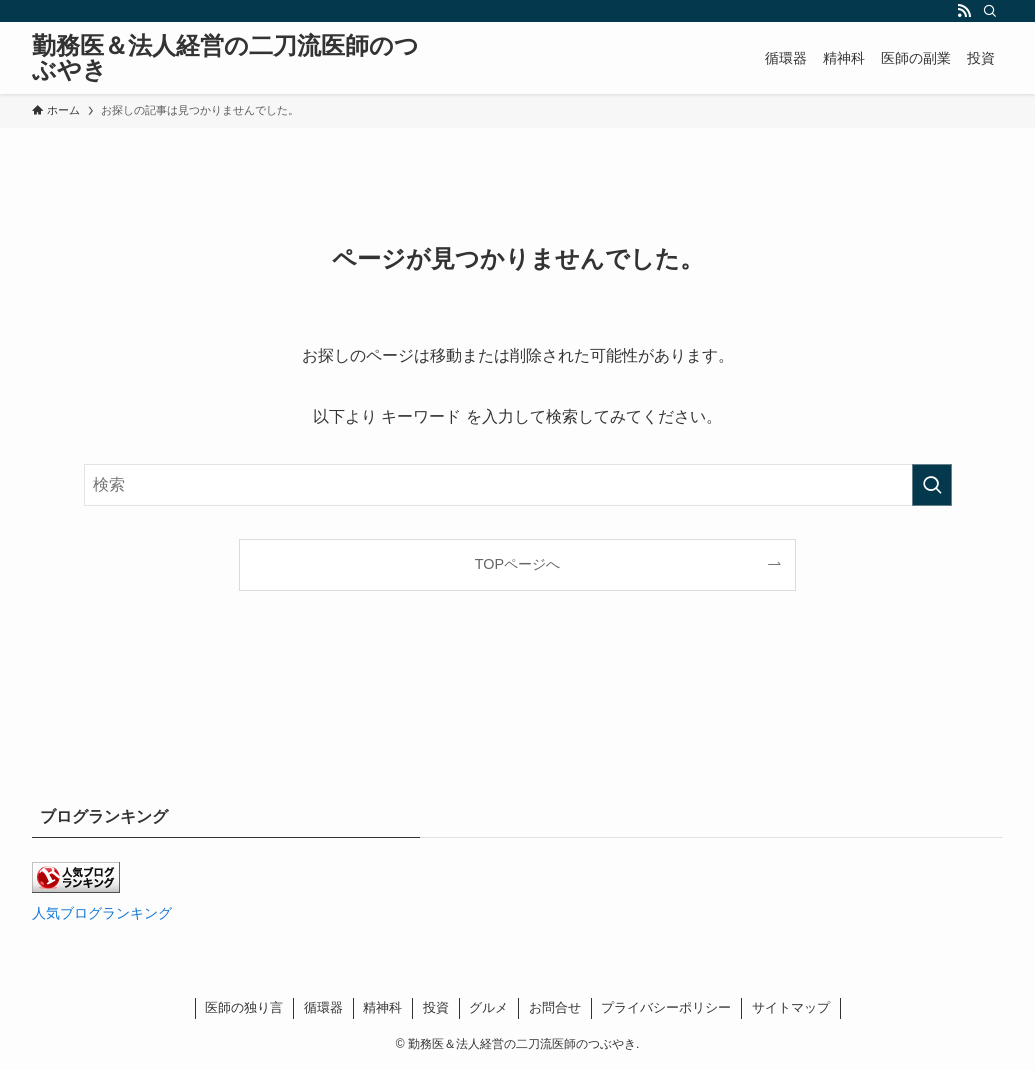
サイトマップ (791, 1007)
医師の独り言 (244, 1007)
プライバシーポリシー (666, 1007)
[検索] (990, 11)
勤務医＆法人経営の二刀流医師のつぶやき (225, 58)
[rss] (964, 11)
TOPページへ (517, 564)
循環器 (323, 1007)
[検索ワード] (518, 485)
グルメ (488, 1007)
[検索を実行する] (932, 485)
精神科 (382, 1007)
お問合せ (555, 1007)
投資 (436, 1007)
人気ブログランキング (102, 913)
